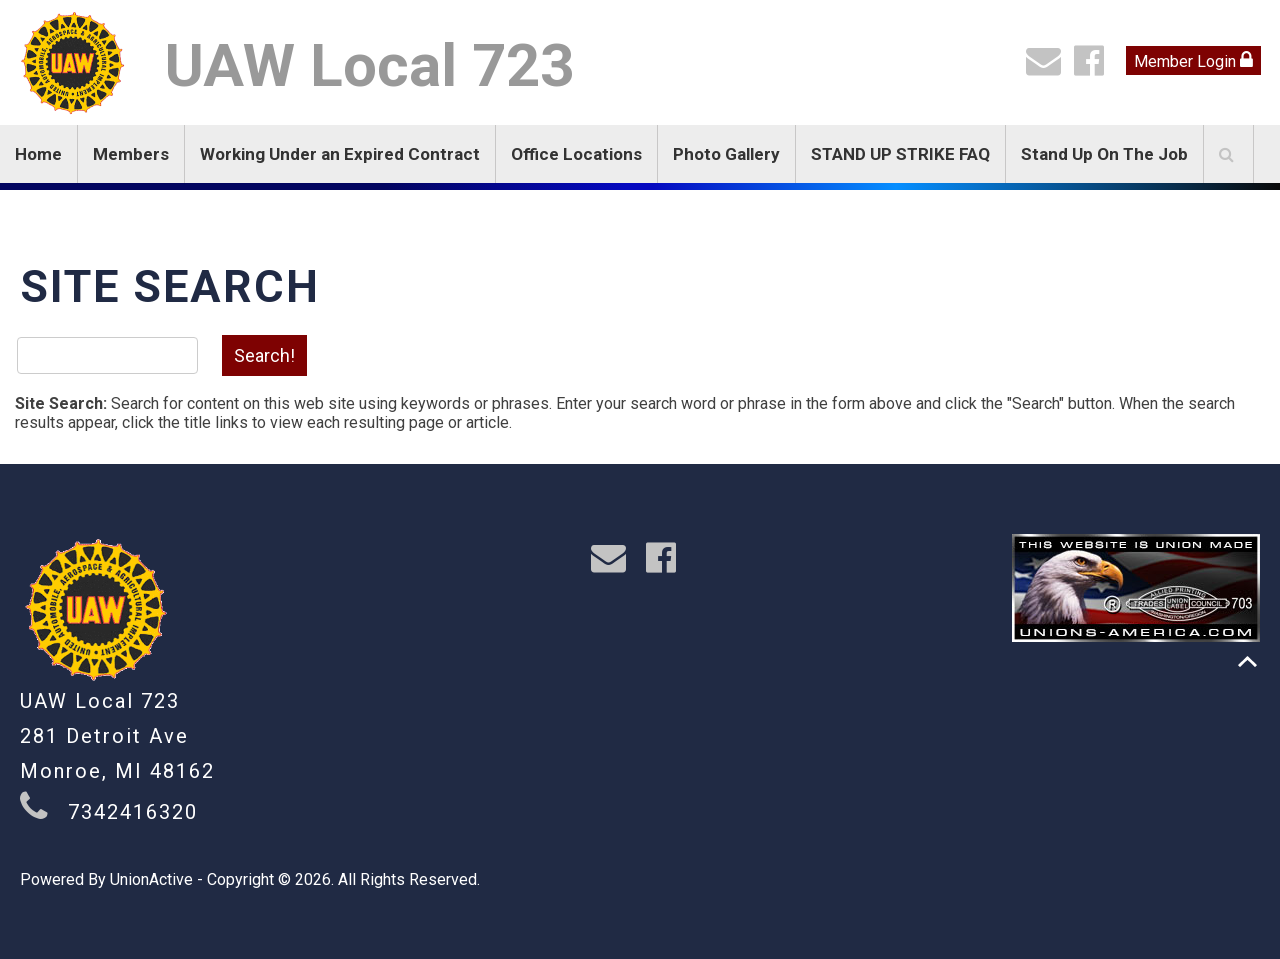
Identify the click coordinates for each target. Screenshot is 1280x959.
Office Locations (576, 154)
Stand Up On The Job (1104, 154)
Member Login (1193, 60)
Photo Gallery (726, 154)
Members (131, 154)
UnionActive (151, 879)
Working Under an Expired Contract (340, 154)
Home (38, 154)
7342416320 (133, 812)
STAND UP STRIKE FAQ (900, 154)
